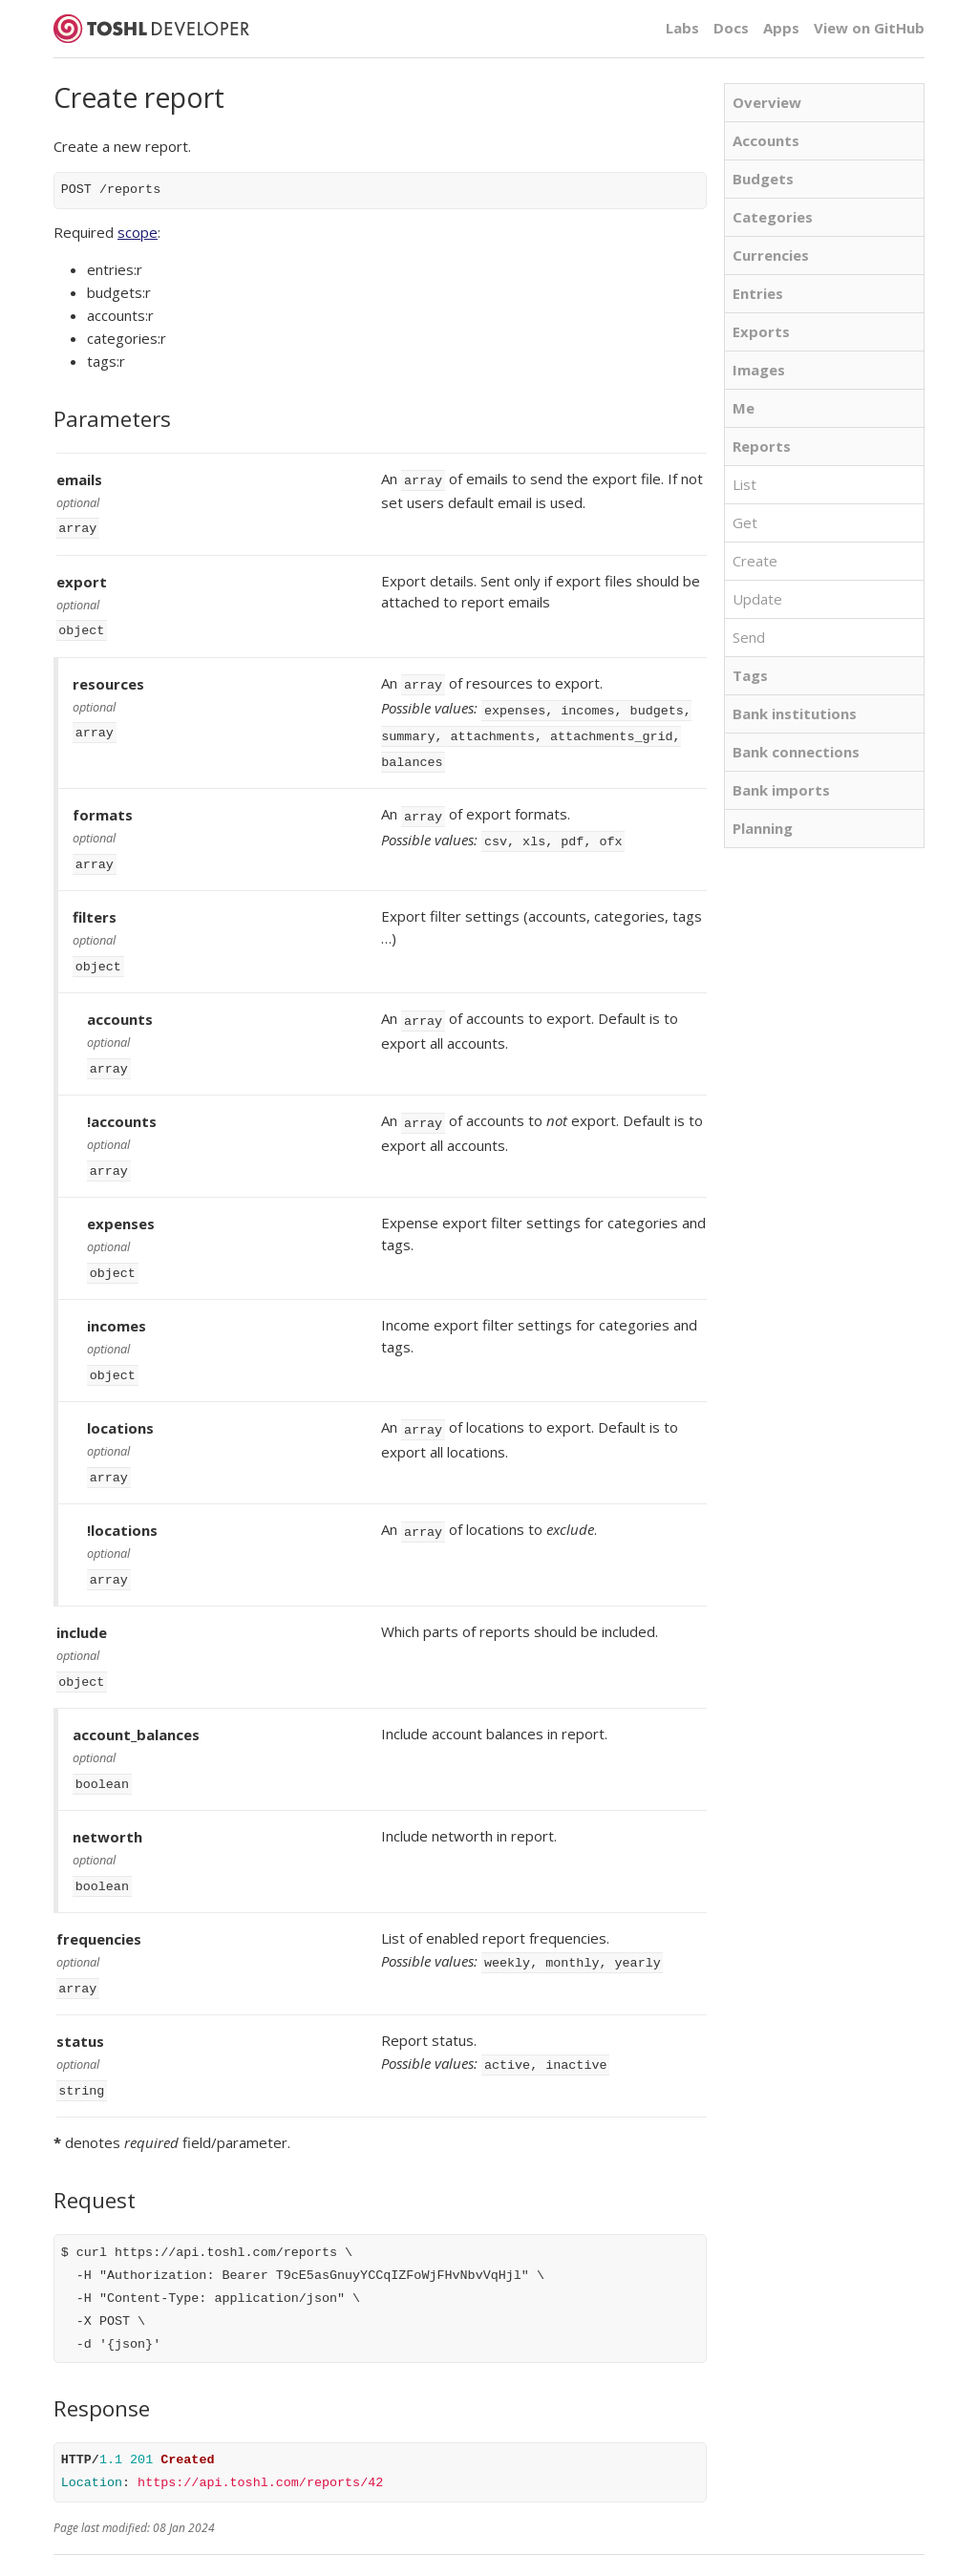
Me (744, 407)
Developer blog (208, 2544)
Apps (781, 27)
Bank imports (781, 789)
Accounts (766, 140)
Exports (761, 331)
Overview (767, 102)
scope (137, 232)
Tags (750, 675)
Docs (731, 27)
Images (759, 369)
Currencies (771, 255)
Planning (763, 828)
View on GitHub (869, 27)
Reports (762, 446)
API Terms (82, 2544)
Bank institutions (795, 713)
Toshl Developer (151, 28)
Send (749, 637)
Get (745, 522)
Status (282, 2544)
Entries (758, 293)
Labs (682, 27)
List (744, 484)
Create (755, 560)
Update (757, 598)
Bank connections (796, 751)
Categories (773, 216)
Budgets (763, 178)
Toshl (372, 2544)
